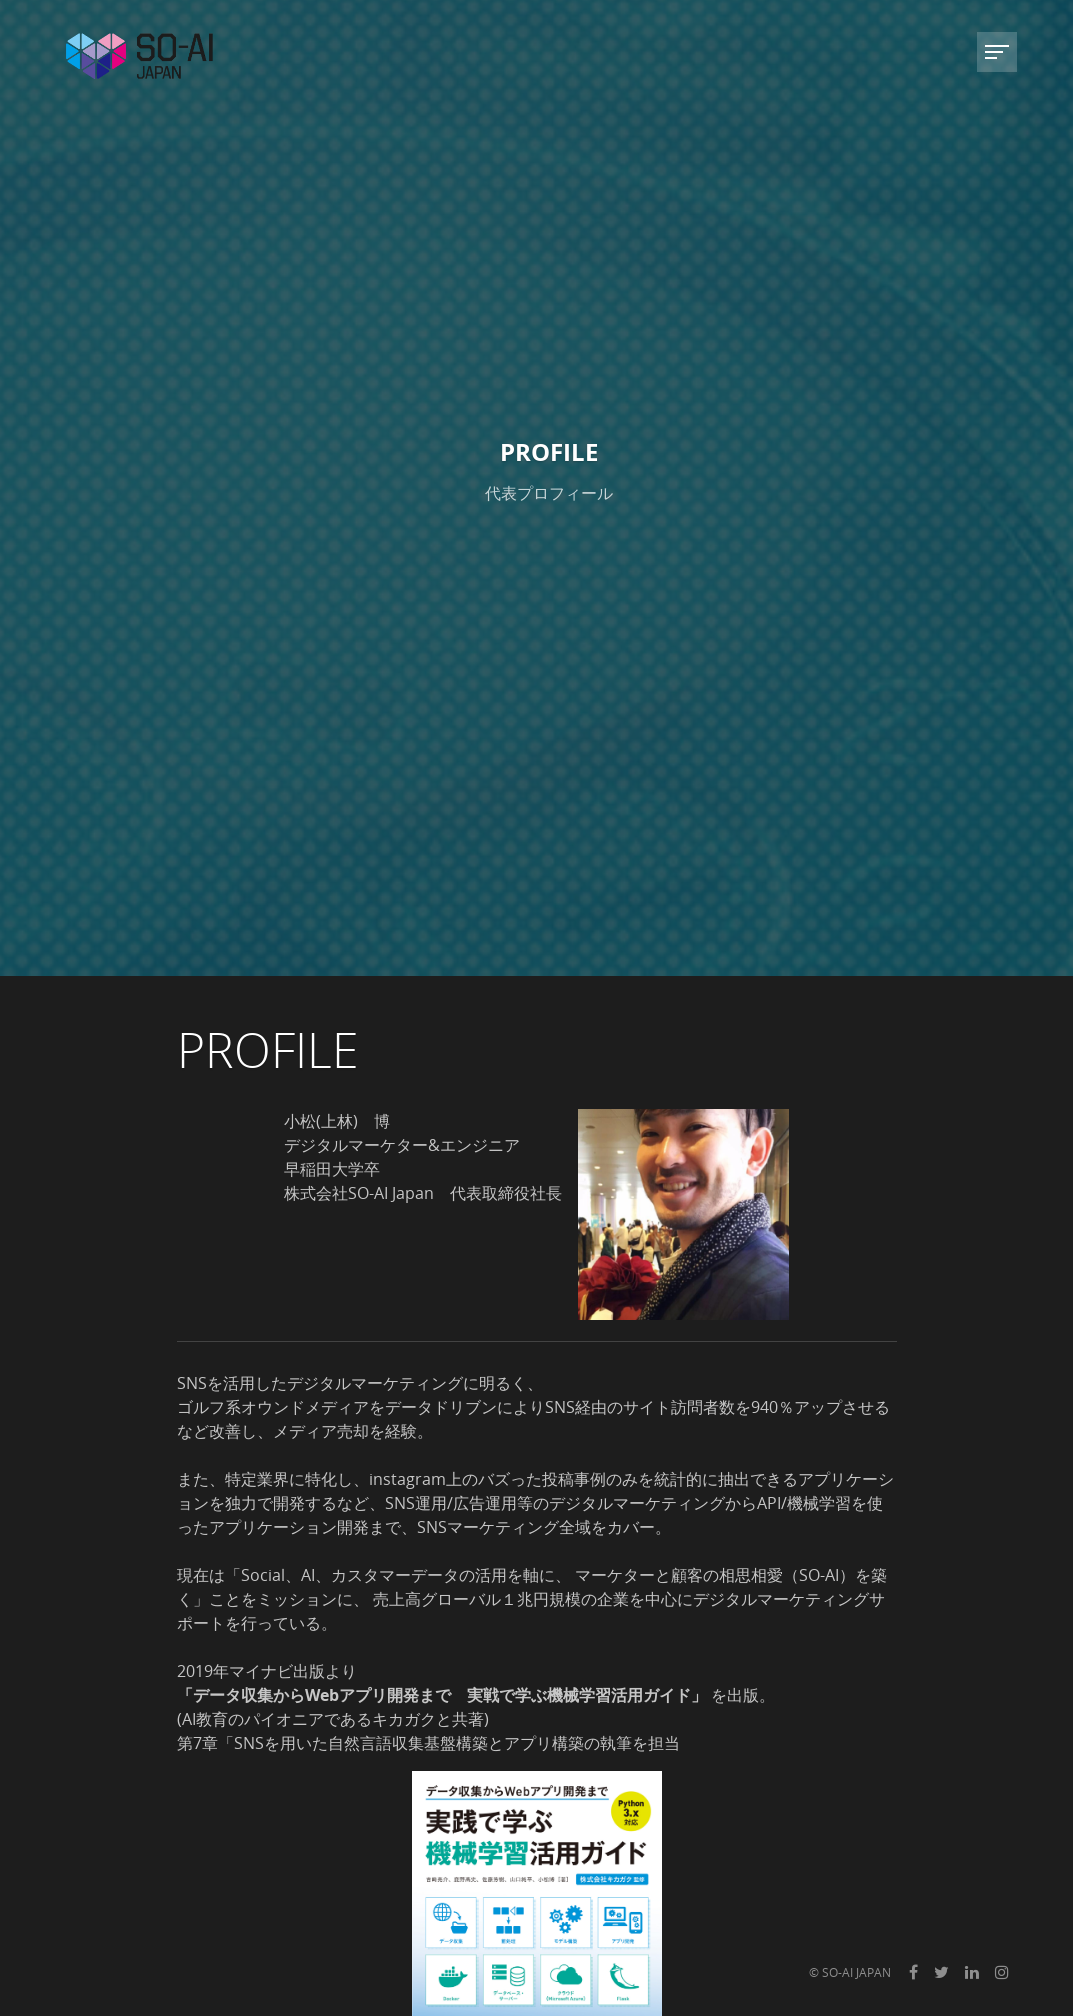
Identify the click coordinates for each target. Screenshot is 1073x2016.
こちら (545, 1456)
